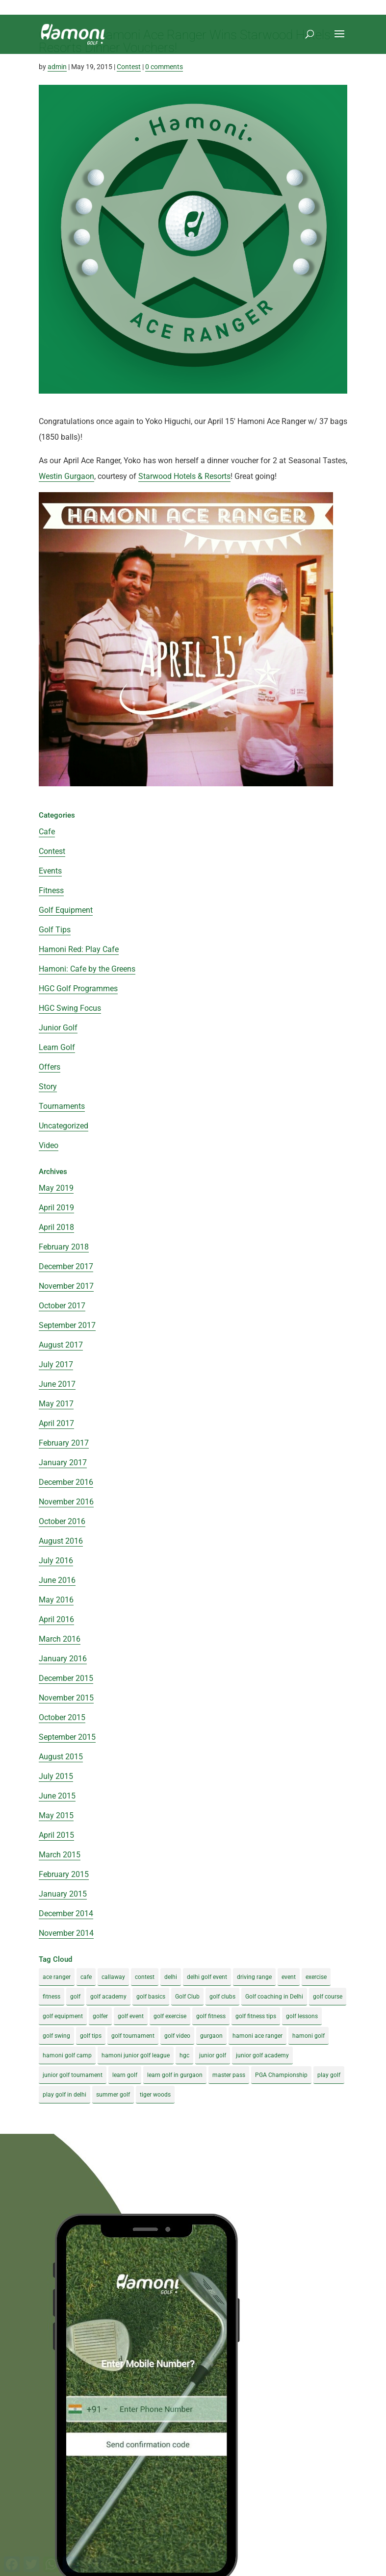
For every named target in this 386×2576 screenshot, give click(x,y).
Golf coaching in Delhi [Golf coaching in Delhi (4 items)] (274, 1996)
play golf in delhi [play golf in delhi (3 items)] (64, 2094)
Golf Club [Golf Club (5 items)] (187, 1996)
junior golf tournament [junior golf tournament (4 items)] (73, 2075)
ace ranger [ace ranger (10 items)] (57, 1977)
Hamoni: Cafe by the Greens (87, 969)
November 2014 (66, 1933)
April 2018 (56, 1227)
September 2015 (67, 1737)
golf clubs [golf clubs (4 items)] (222, 1996)
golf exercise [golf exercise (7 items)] (170, 2016)
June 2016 (57, 1580)
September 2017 (67, 1325)
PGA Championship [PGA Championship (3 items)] (281, 2075)
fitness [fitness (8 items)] (51, 1996)
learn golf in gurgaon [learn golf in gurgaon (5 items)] (175, 2075)
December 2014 (66, 1913)
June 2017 (57, 1384)
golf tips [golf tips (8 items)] (91, 2035)
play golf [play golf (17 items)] (328, 2075)
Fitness (51, 890)
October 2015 (62, 1717)
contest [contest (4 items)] (144, 1977)
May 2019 (56, 1188)
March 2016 (59, 1639)
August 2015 (61, 1756)
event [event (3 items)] (289, 1977)
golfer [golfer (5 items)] (100, 2016)
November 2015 (66, 1697)
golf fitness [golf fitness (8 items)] (211, 2016)
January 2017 (63, 1462)
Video (48, 1145)
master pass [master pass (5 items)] (228, 2075)
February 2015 (64, 1874)
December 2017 (66, 1266)
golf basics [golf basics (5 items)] (150, 1996)
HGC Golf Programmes (78, 988)
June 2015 (57, 1796)
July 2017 (56, 1364)
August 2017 (61, 1345)
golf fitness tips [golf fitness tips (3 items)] (255, 2016)
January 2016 (63, 1658)
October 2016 (62, 1521)
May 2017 (56, 1403)
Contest (129, 67)
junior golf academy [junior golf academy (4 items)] (262, 2055)
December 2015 (66, 1678)
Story (48, 1086)
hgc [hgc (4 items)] (184, 2055)
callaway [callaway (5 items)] (113, 1977)
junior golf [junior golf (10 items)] (212, 2055)
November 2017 (66, 1286)
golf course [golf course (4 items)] (327, 1996)
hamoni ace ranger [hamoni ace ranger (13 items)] (257, 2035)
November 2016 (66, 1501)
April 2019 (56, 1207)
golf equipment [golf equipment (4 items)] (63, 2016)
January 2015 (63, 1894)
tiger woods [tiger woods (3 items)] (155, 2094)
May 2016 (56, 1599)
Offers (49, 1067)
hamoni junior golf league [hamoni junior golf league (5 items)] (136, 2055)
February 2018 (64, 1246)
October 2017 (62, 1305)
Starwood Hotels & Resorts (184, 476)
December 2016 (66, 1482)
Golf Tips (55, 929)
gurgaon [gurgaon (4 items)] (211, 2035)
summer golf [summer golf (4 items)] (113, 2094)
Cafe (47, 831)
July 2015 (56, 1776)
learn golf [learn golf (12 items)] (124, 2075)
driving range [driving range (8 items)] (254, 1977)
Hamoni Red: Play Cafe (79, 949)
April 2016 (56, 1619)
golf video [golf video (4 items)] (177, 2035)
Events (50, 870)
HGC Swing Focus (70, 1008)
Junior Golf (58, 1027)
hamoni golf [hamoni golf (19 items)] (308, 2035)
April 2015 (56, 1835)
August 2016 (61, 1541)
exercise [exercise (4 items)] (316, 1977)
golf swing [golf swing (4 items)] (56, 2035)
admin (57, 67)
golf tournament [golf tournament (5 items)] (132, 2035)
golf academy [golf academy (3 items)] (108, 1996)
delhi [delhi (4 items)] (170, 1977)
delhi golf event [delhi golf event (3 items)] (207, 1977)
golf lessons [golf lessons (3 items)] (302, 2016)
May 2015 (56, 1815)
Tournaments (62, 1106)
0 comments (164, 67)
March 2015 (59, 1854)
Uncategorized (63, 1125)
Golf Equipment (66, 910)
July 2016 (56, 1560)
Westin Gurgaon (66, 476)
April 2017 (56, 1423)
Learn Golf (57, 1047)
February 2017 (64, 1443)
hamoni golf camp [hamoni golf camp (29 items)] (67, 2055)
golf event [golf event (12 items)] (131, 2016)
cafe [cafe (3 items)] (86, 1977)
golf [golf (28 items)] (75, 1996)
